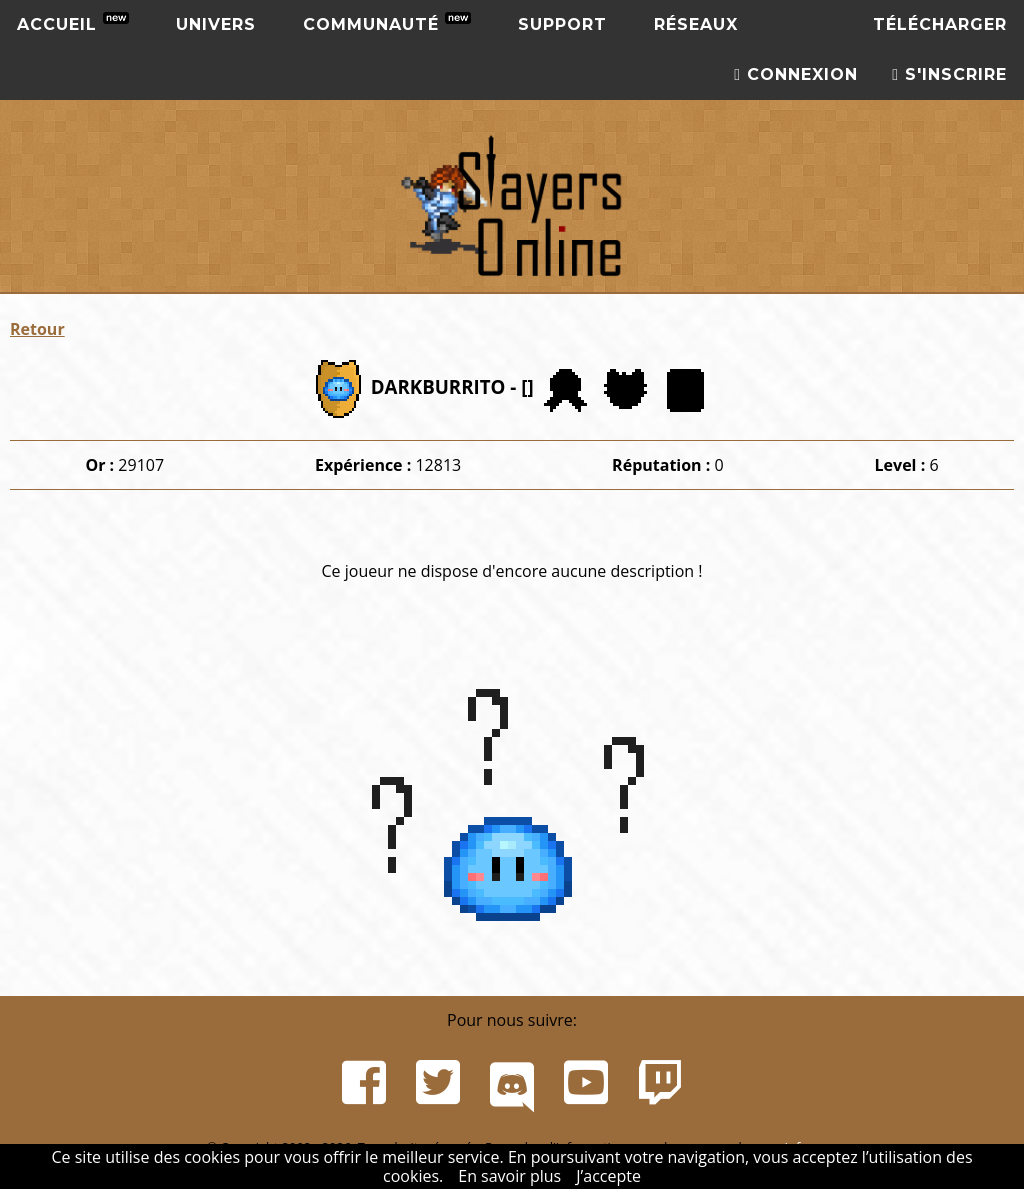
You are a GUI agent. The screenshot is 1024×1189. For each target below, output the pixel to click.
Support (562, 24)
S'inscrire (949, 74)
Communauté (387, 23)
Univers (216, 24)
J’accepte (608, 1176)
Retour (37, 329)
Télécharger (940, 24)
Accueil (73, 23)
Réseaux (696, 24)
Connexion (796, 74)
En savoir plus (509, 1176)
